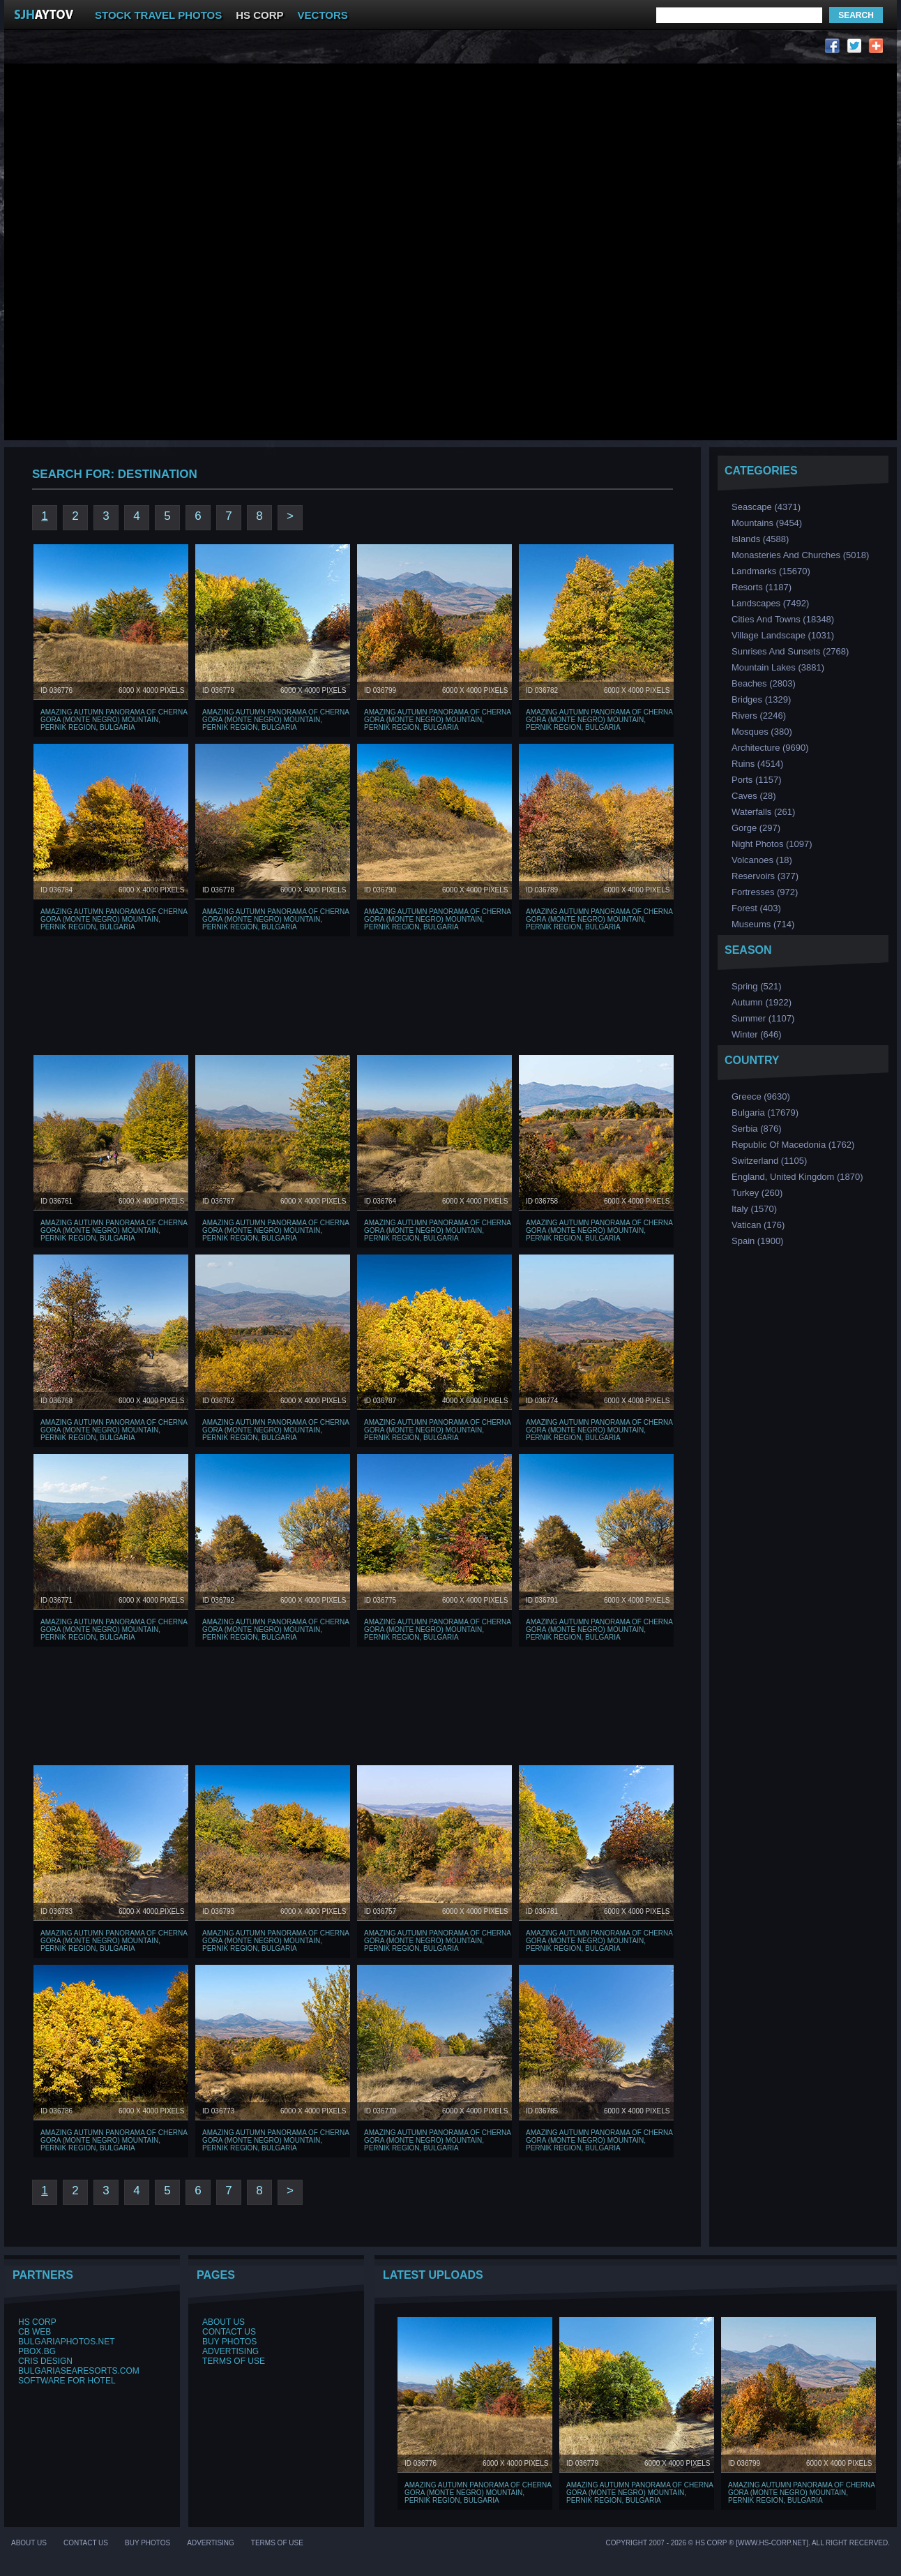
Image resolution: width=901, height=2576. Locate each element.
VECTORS (323, 15)
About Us (223, 2322)
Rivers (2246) (759, 715)
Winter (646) (757, 1034)
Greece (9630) (761, 1096)
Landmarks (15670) (771, 571)
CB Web (34, 2332)
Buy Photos (229, 2341)
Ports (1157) (757, 779)
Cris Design (45, 2361)
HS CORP (259, 15)
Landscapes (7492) (770, 603)
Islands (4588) (760, 539)
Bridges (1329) (761, 699)
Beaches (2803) (764, 683)
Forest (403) (756, 908)
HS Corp (37, 2322)
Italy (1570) (754, 1209)
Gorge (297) (756, 828)
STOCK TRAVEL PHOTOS (158, 15)
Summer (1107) (763, 1018)
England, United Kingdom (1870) (797, 1176)
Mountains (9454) (767, 523)
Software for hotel (67, 2381)
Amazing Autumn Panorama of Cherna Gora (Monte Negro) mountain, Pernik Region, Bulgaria (113, 719)
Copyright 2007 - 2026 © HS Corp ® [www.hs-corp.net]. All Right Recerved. (748, 2543)
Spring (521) (757, 986)
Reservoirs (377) (765, 876)
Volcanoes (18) (762, 860)
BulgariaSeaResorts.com (78, 2371)
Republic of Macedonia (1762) (793, 1144)
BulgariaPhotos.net (66, 2341)
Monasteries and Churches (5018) (800, 555)
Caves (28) (754, 796)
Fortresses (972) (765, 892)
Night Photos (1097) (772, 844)
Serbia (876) (757, 1128)
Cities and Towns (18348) (783, 619)
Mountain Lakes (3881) (778, 667)
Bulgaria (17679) (765, 1112)
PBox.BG (37, 2351)
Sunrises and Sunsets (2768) (790, 651)
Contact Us (229, 2332)
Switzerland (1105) (769, 1160)
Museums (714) (763, 924)
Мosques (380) (762, 731)
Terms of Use (233, 2361)
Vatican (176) (758, 1225)
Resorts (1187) (762, 587)
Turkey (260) (757, 1193)
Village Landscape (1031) (783, 635)
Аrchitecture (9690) (770, 747)
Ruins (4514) (757, 763)
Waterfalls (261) (763, 812)
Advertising (230, 2351)
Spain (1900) (757, 1241)
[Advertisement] (184, 141)
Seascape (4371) (766, 507)
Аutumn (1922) (762, 1002)
